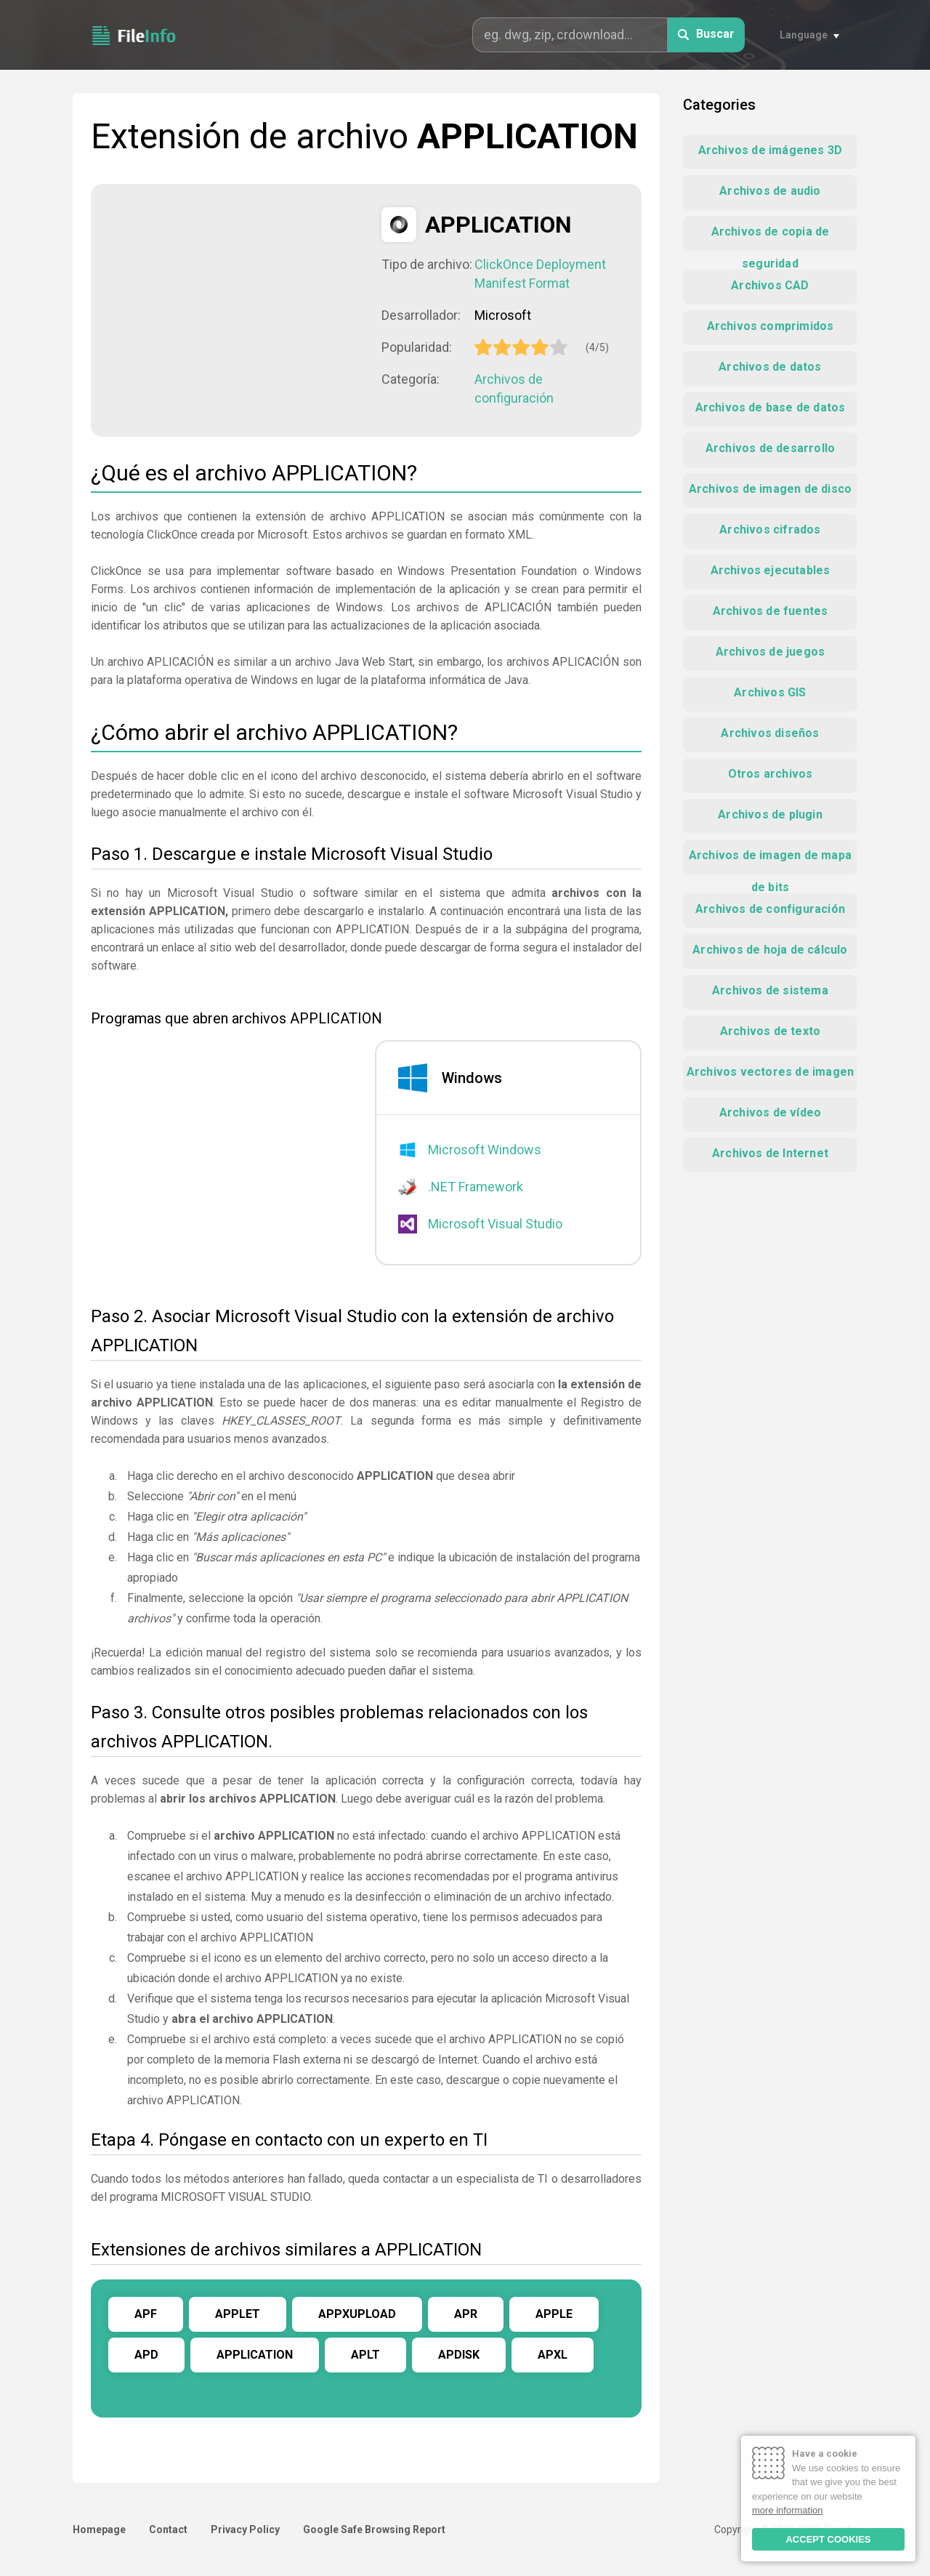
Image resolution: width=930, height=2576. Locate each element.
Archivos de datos (770, 367)
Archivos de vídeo (770, 1112)
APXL (552, 2355)
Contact (168, 2529)
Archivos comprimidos (770, 326)
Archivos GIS (770, 692)
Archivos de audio (769, 191)
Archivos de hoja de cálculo (769, 950)
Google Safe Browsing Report (374, 2529)
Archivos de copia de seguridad (770, 238)
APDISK (459, 2355)
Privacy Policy (245, 2529)
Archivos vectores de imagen (770, 1072)
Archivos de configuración (514, 388)
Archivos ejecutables (770, 570)
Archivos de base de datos (770, 407)
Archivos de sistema (770, 990)
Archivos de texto (770, 1031)
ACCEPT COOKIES (827, 2539)
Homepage (99, 2529)
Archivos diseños (770, 733)
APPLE (554, 2314)
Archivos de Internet (770, 1153)
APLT (365, 2355)
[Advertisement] (236, 309)
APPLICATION (255, 2355)
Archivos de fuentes (770, 611)
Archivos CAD (770, 285)
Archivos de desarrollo (770, 448)
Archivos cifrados (769, 529)
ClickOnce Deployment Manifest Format (540, 274)
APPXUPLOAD (357, 2314)
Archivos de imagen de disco (770, 489)
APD (146, 2355)
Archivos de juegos (770, 652)
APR (465, 2314)
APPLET (237, 2314)
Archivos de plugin (770, 814)
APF (145, 2314)
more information (787, 2510)
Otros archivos (770, 774)
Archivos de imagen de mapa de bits (770, 861)
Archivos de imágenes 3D (770, 150)
